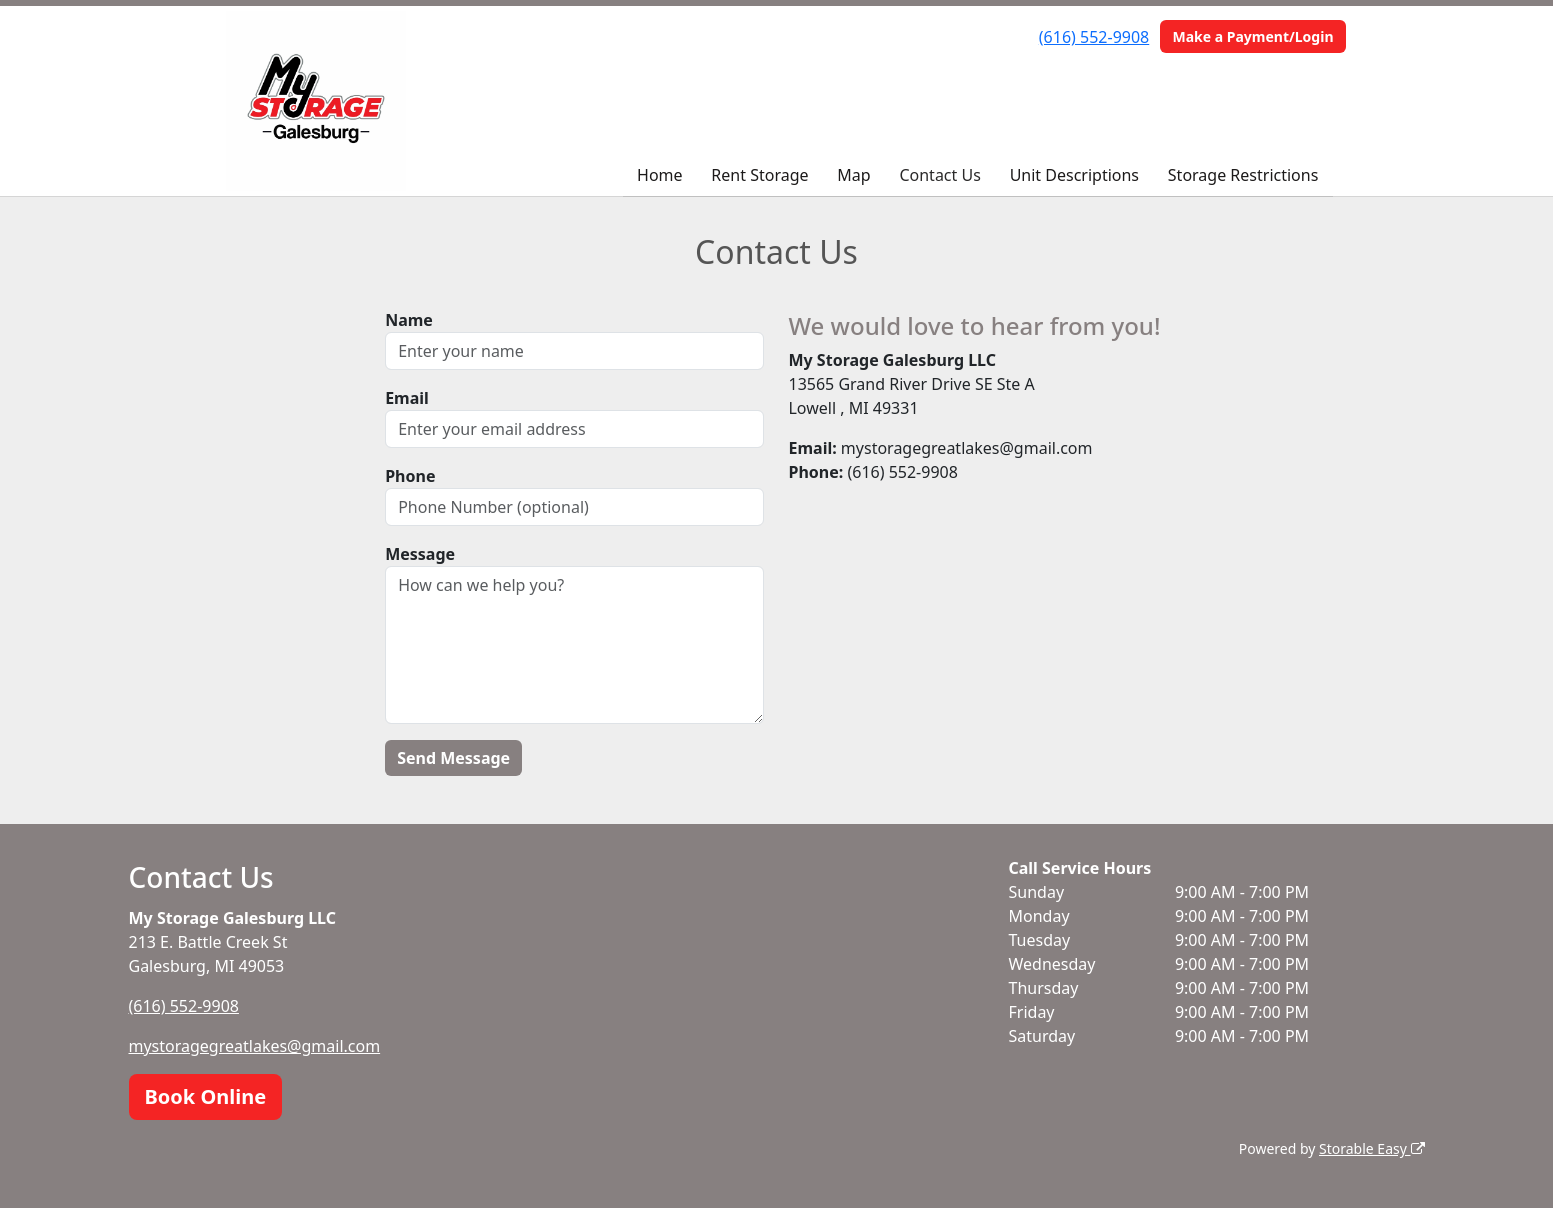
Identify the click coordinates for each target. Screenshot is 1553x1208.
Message (420, 554)
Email (407, 398)
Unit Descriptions (1074, 175)
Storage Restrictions (1243, 175)
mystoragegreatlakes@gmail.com (255, 1046)
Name (409, 320)
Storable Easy (1371, 1148)
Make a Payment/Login (1252, 36)
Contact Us (939, 175)
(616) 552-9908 (1094, 37)
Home (660, 175)
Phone (410, 476)
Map (853, 175)
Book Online (206, 1096)
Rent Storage (759, 175)
